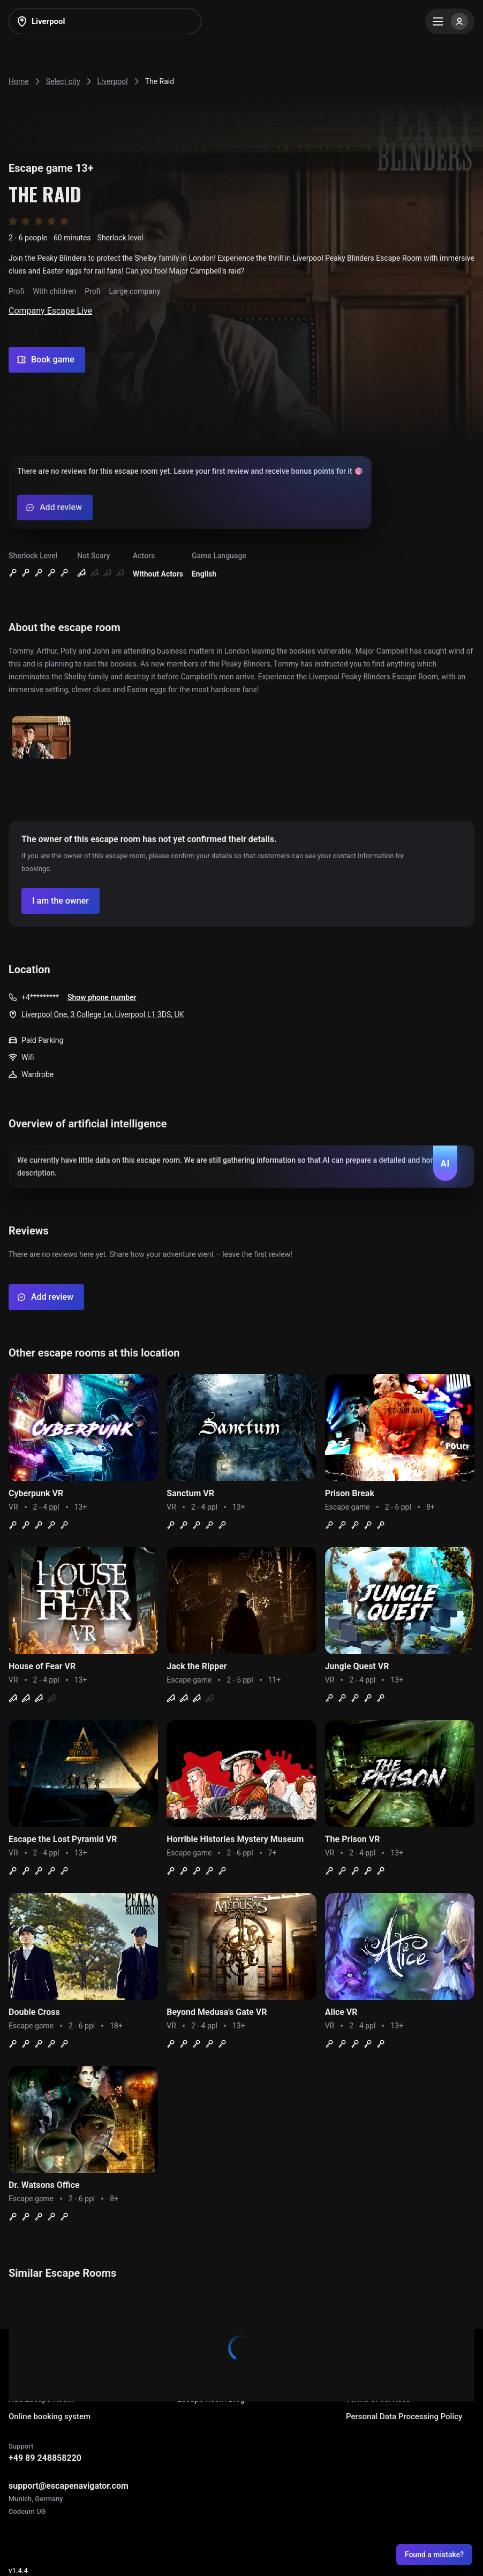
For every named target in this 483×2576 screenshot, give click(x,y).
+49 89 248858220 (45, 2458)
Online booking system (49, 2416)
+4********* (40, 997)
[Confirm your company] (60, 901)
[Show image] (41, 738)
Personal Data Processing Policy (404, 2416)
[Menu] (449, 21)
